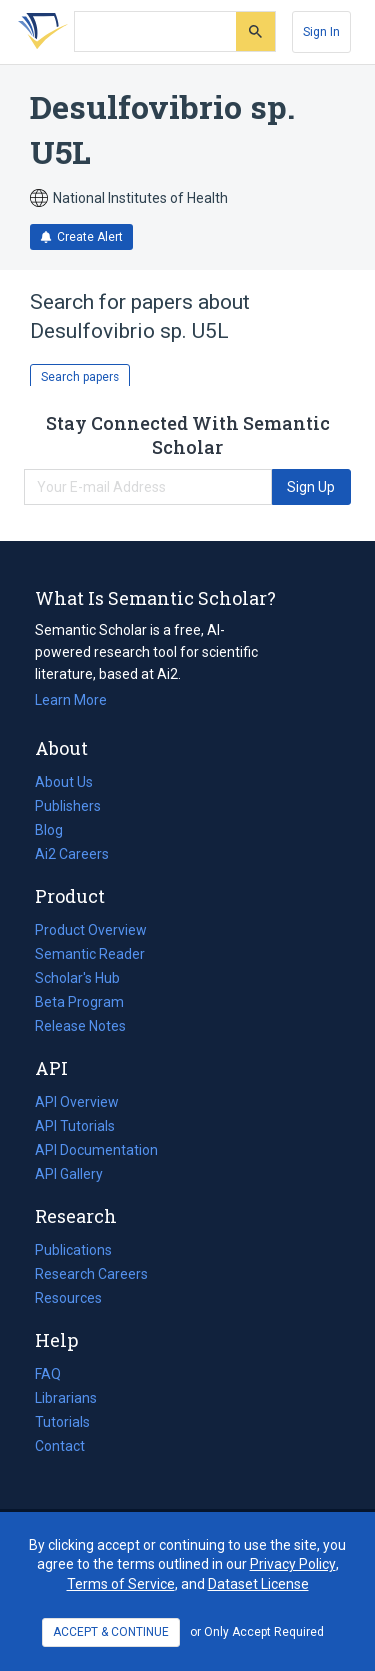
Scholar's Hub (77, 978)
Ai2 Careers (72, 854)
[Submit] (255, 31)
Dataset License (258, 1584)
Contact (60, 1446)
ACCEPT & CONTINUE (111, 1632)
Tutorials (62, 1422)
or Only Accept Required (257, 1632)
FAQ (48, 1374)
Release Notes (80, 1026)
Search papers (80, 377)
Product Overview (91, 930)
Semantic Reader (90, 954)
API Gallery (69, 1174)
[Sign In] (321, 32)
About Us (64, 782)
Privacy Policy (293, 1564)
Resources (68, 1298)
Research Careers (91, 1274)
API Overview (77, 1102)
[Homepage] (39, 32)
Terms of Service (121, 1584)
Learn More (71, 700)
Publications (73, 1250)
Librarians (66, 1398)
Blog (57, 830)
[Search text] (155, 32)
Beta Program (79, 1002)
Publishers (68, 806)
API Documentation (96, 1150)
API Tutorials (75, 1126)
